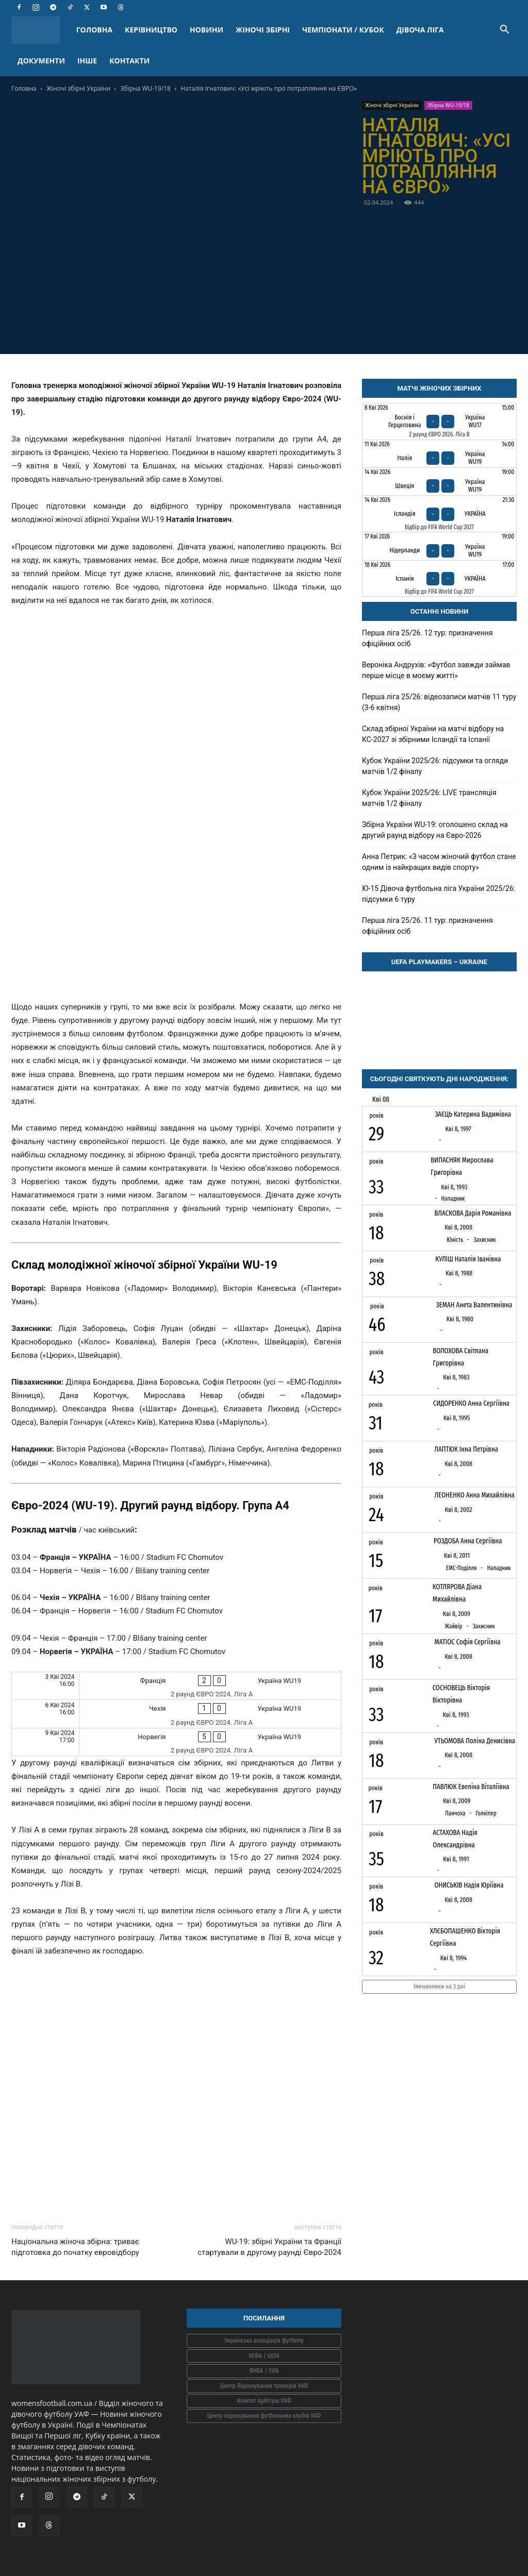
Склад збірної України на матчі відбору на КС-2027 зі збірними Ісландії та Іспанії (433, 734)
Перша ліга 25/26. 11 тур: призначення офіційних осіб (427, 925)
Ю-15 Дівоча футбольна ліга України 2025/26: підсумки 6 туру (438, 893)
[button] (504, 31)
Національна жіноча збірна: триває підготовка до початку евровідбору (75, 2247)
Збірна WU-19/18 (146, 88)
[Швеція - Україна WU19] (439, 481)
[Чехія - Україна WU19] (176, 1713)
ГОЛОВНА (94, 30)
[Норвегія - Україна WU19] (176, 1742)
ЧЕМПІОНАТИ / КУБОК (343, 30)
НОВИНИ (206, 30)
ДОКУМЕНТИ (41, 60)
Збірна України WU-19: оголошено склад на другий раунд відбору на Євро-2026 (435, 829)
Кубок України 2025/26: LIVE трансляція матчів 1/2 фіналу (429, 797)
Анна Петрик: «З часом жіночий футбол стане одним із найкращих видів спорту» (439, 861)
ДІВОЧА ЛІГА (420, 30)
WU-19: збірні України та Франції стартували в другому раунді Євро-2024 (269, 2247)
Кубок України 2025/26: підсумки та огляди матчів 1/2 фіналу (435, 766)
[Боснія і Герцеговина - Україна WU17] (439, 421)
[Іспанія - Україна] (439, 579)
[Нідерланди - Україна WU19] (439, 546)
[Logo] (40, 30)
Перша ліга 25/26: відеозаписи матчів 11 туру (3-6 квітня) (439, 702)
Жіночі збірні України (78, 88)
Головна (24, 88)
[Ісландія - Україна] (439, 514)
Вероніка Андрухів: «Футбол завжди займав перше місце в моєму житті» (436, 670)
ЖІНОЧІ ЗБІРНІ (263, 30)
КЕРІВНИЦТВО (151, 30)
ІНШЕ (87, 60)
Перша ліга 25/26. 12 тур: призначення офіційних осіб (427, 638)
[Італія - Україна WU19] (439, 453)
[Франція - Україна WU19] (176, 1685)
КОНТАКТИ (129, 60)
